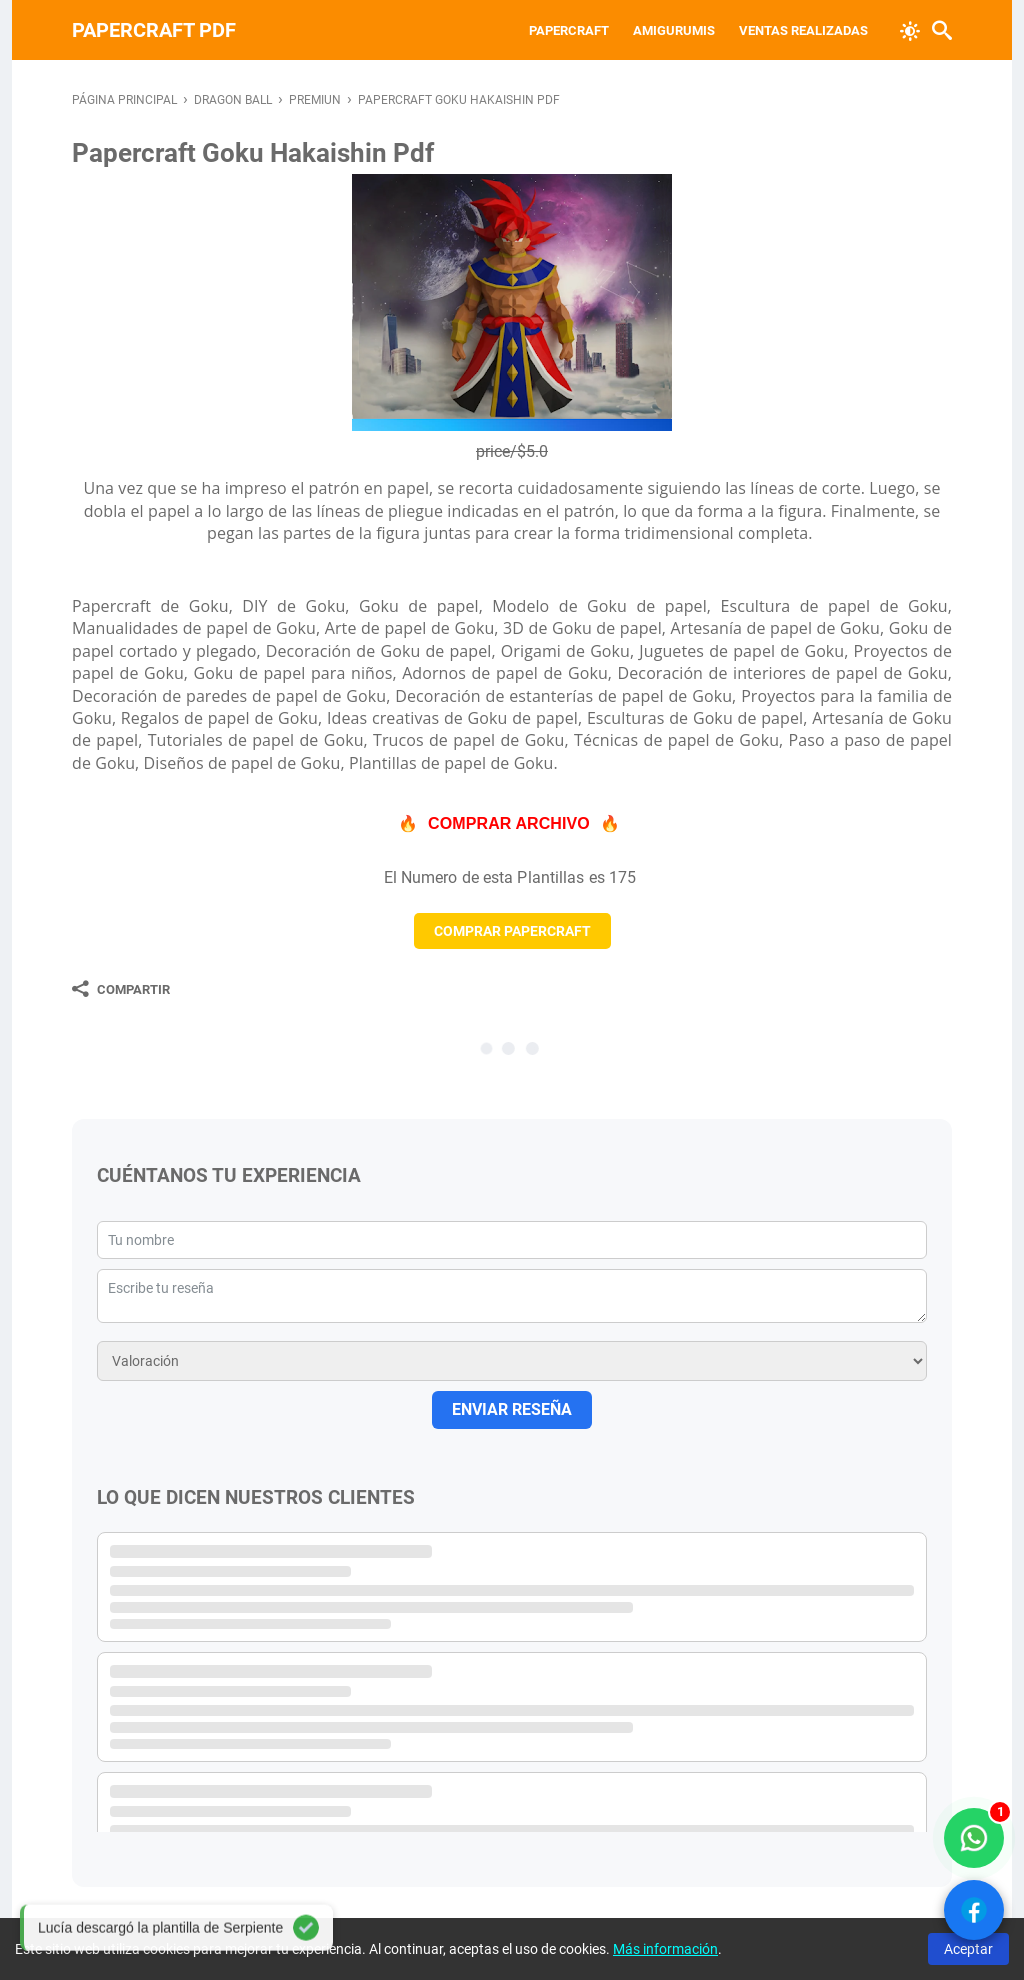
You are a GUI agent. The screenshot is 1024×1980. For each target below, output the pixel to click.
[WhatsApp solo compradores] (974, 1838)
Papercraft (569, 30)
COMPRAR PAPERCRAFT (512, 931)
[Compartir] (121, 989)
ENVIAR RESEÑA (512, 1409)
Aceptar (968, 1949)
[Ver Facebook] (974, 1910)
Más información (665, 1949)
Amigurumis (674, 30)
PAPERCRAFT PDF (154, 30)
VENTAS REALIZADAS (803, 30)
